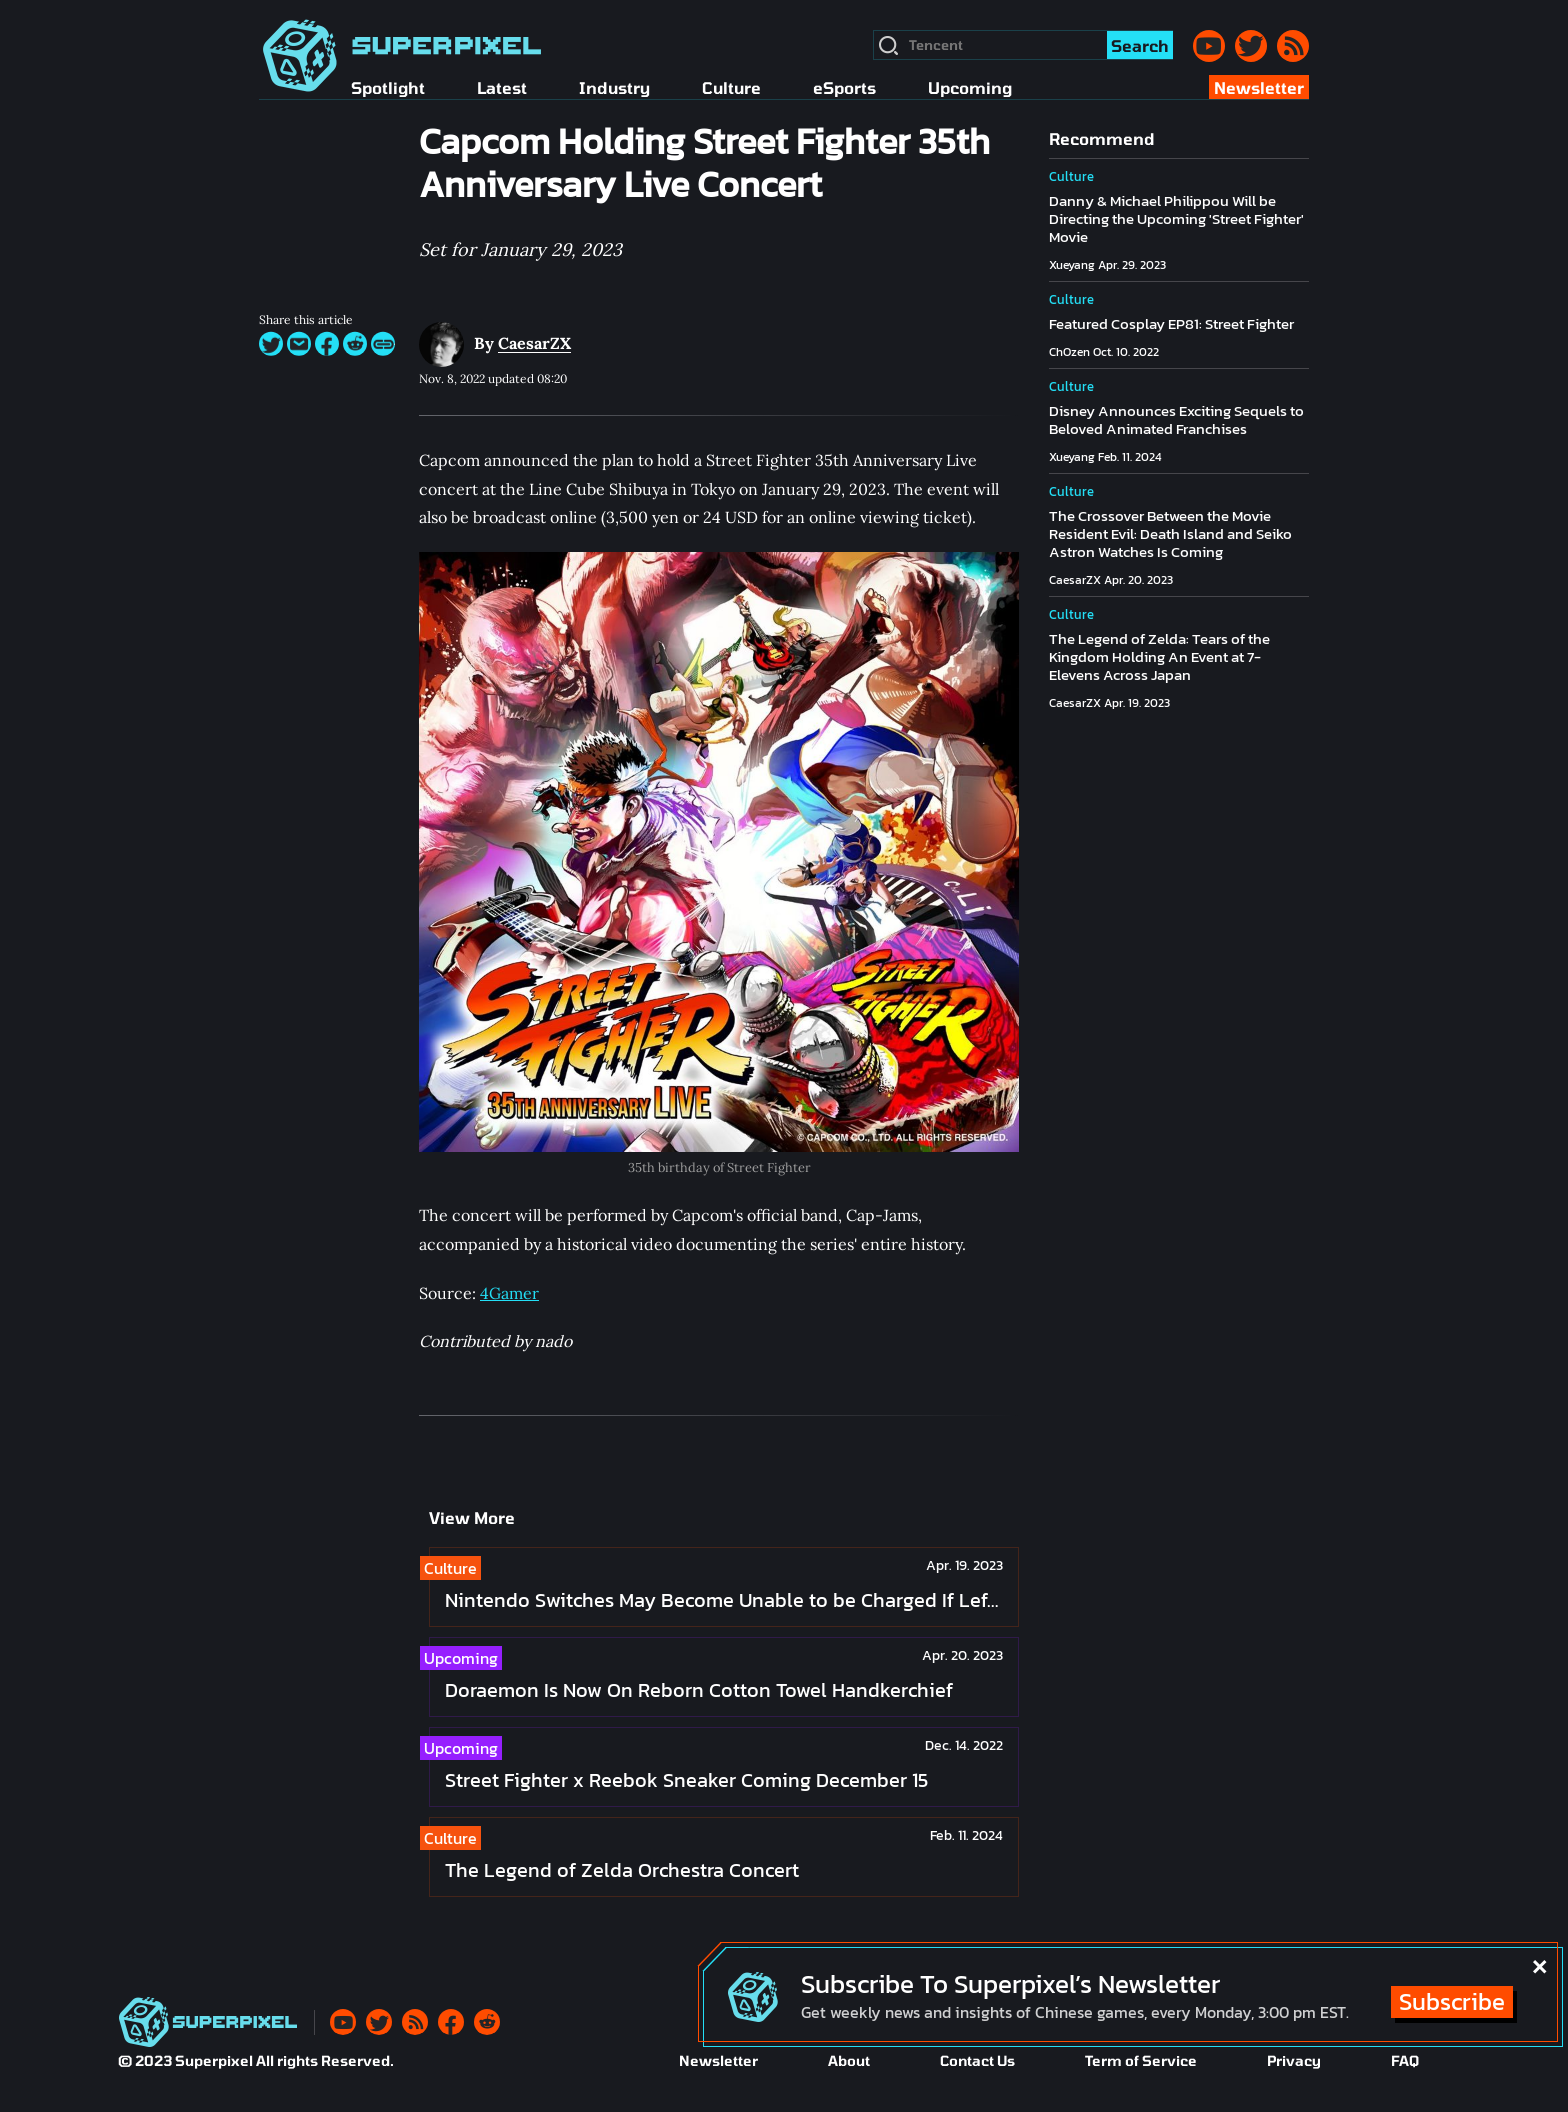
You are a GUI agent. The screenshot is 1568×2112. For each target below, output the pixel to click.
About (849, 2060)
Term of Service (1141, 2060)
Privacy (1294, 2060)
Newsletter (718, 2060)
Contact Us (977, 2060)
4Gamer (509, 1293)
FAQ (1405, 2060)
